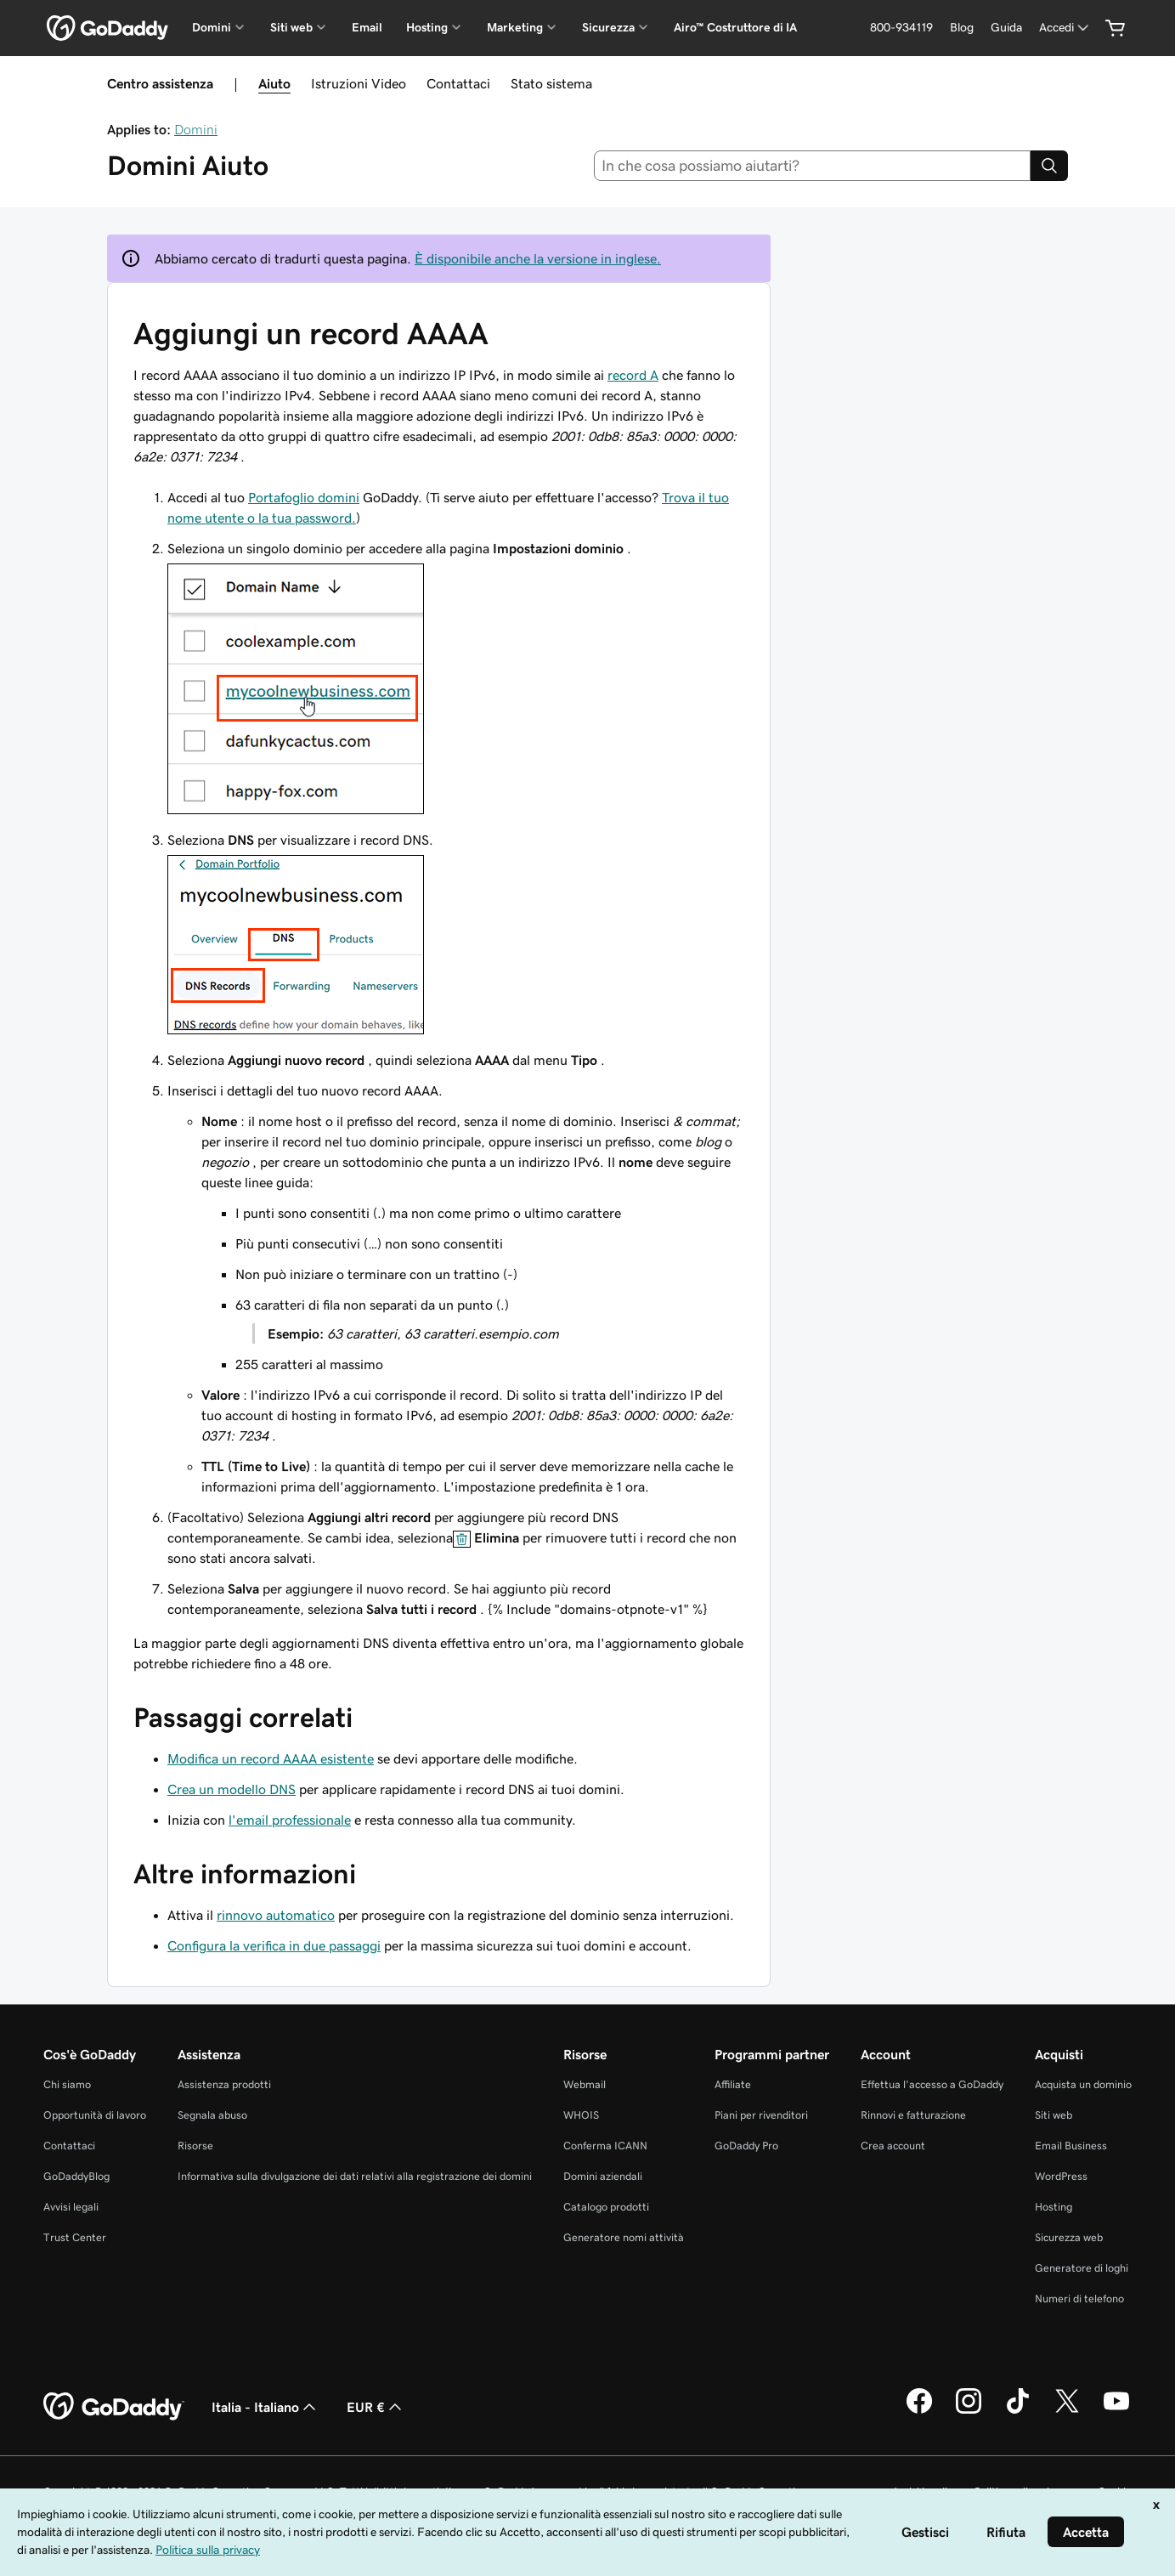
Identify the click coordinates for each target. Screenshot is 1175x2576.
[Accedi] (1065, 27)
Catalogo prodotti (606, 2206)
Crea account (893, 2145)
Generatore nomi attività (623, 2237)
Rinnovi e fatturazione (913, 2114)
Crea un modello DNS (231, 1789)
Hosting (1053, 2206)
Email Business (1071, 2145)
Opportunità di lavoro (94, 2114)
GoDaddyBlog (76, 2176)
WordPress (1061, 2176)
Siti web (1053, 2114)
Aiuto (274, 83)
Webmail (584, 2084)
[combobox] (812, 165)
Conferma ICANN (605, 2145)
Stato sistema (551, 83)
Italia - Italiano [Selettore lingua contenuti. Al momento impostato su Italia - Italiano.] (265, 2407)
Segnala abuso (212, 2114)
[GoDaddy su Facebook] (919, 2411)
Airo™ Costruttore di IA (735, 27)
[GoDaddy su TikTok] (1018, 2411)
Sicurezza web (1069, 2237)
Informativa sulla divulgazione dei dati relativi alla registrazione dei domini (355, 2176)
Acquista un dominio (1083, 2084)
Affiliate (733, 2084)
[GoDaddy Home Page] (113, 2406)
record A (632, 375)
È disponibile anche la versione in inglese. (538, 258)
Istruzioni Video (358, 83)
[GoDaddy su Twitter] (1067, 2411)
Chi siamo (67, 2084)
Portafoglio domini (303, 497)
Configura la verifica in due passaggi (274, 1945)
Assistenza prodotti (224, 2084)
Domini (195, 129)
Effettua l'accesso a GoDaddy (932, 2084)
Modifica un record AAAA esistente (270, 1758)
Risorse (195, 2145)
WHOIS (581, 2114)
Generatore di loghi (1081, 2267)
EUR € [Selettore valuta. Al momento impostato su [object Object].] (376, 2407)
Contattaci (458, 83)
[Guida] (1006, 27)
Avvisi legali (71, 2206)
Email (367, 27)
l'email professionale (290, 1819)
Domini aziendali (602, 2176)
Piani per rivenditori (761, 2114)
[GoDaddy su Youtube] (1116, 2411)
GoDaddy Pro (746, 2145)
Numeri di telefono (1079, 2298)
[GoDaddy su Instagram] (968, 2411)
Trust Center (74, 2237)
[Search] (1049, 165)
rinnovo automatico (276, 1915)
